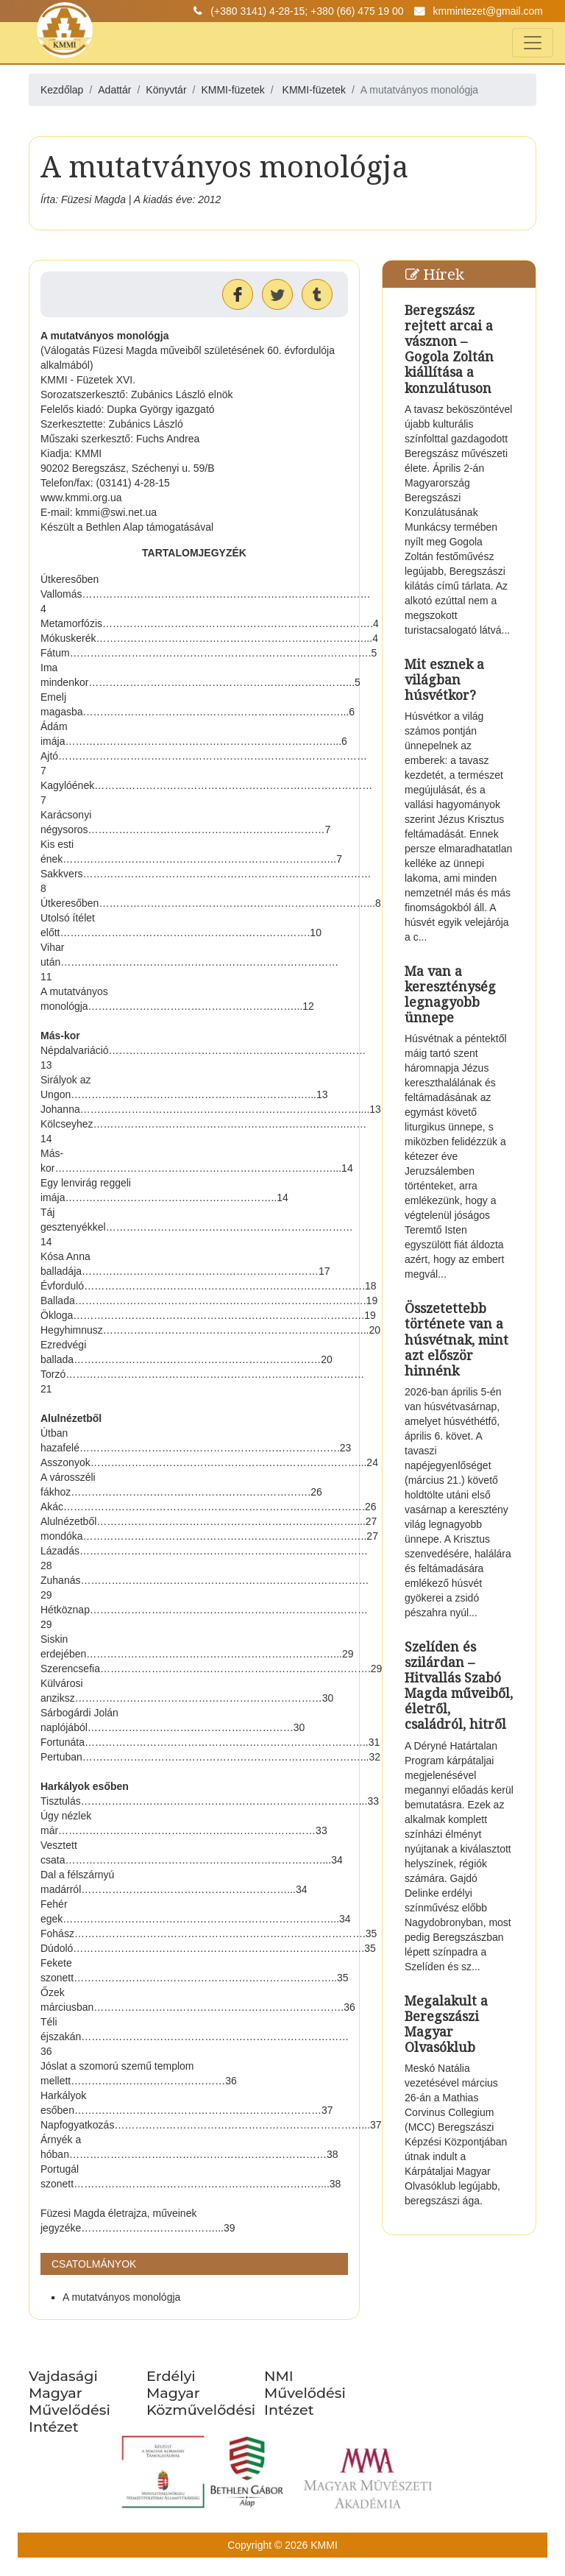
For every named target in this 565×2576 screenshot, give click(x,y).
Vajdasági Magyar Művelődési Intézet (69, 2401)
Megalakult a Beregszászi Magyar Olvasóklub (446, 2024)
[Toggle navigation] (532, 42)
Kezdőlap (61, 90)
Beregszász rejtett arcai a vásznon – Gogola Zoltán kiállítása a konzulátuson (449, 349)
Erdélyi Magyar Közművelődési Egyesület (200, 2401)
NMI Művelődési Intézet (305, 2392)
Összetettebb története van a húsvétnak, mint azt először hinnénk (456, 1339)
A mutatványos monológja (121, 2297)
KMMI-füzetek (314, 90)
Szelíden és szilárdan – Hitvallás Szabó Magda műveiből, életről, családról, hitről (459, 1685)
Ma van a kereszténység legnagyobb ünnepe (450, 994)
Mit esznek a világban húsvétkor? (444, 679)
